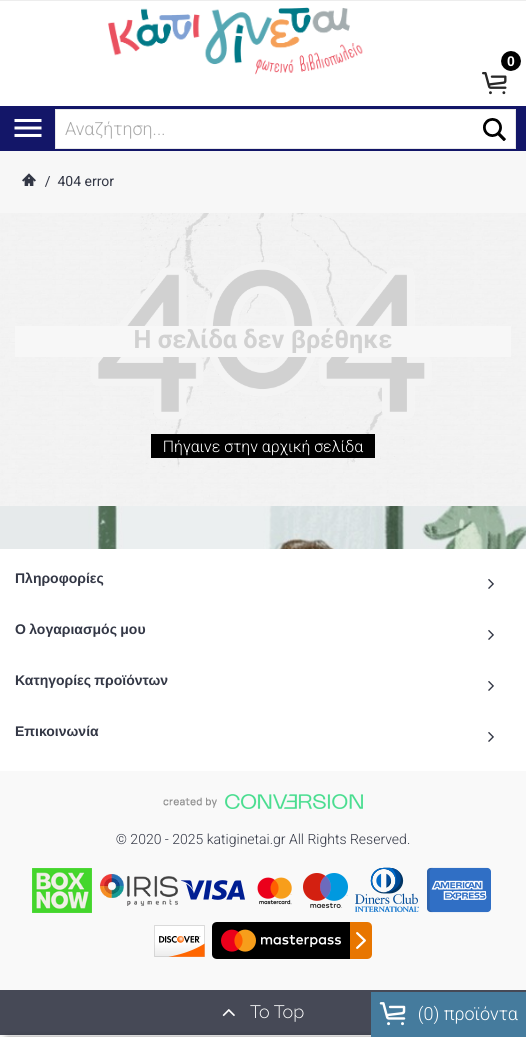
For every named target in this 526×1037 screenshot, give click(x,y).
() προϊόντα (448, 1014)
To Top (263, 1012)
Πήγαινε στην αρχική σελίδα (262, 451)
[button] (494, 129)
